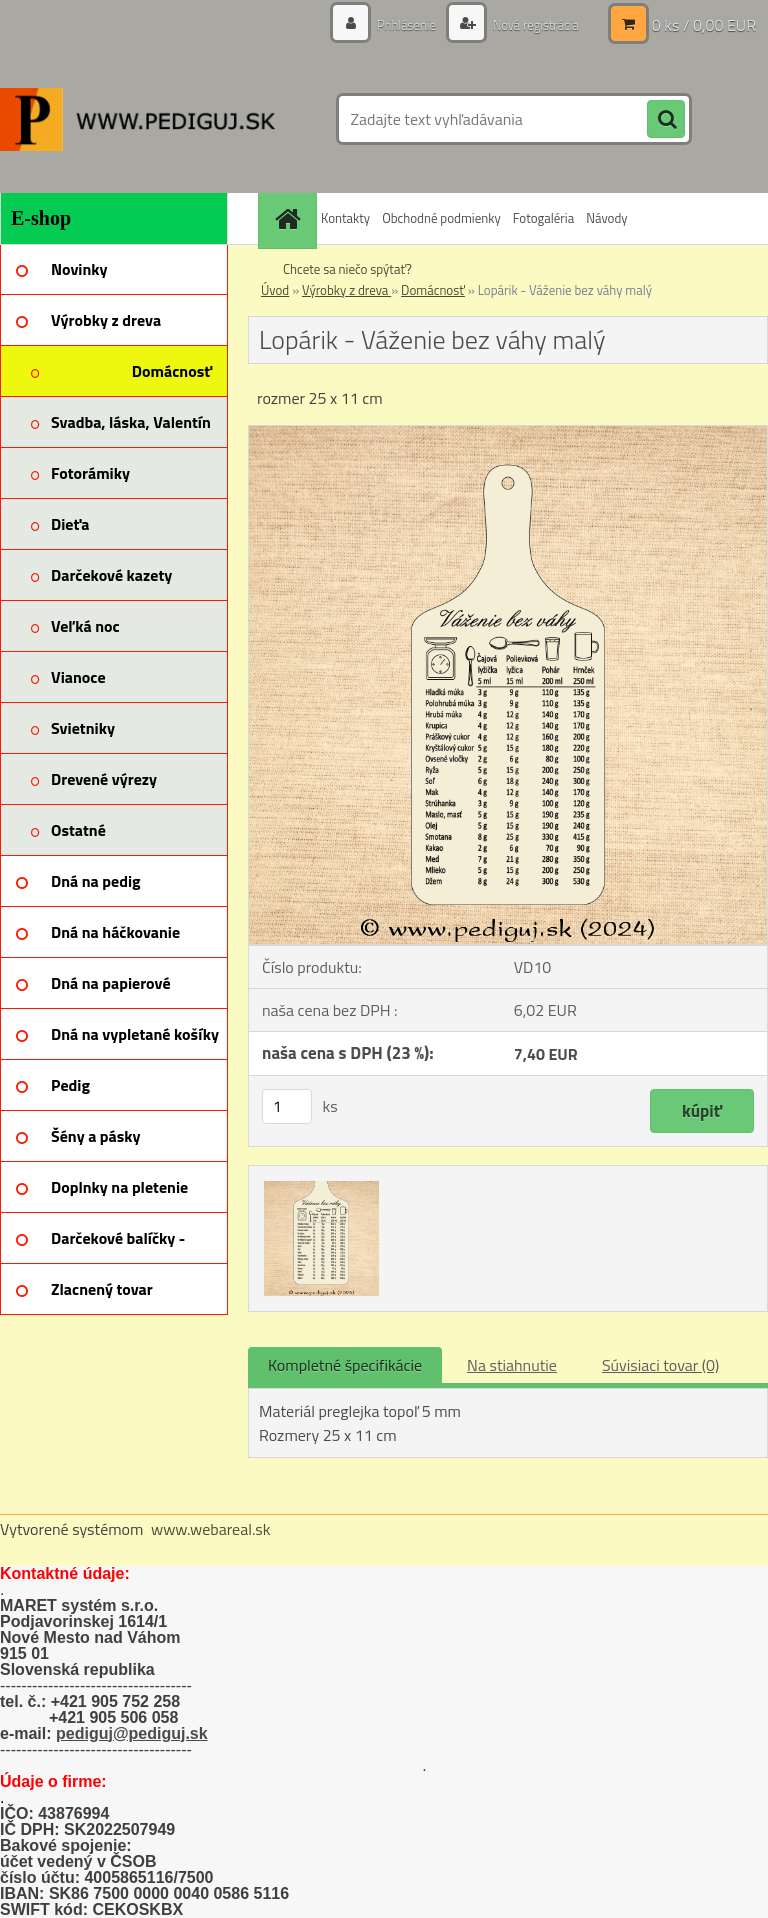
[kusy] (287, 1106)
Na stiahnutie (512, 1365)
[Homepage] (290, 218)
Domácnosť (433, 290)
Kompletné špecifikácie (345, 1365)
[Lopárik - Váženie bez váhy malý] (508, 434)
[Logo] (137, 119)
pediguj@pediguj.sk (132, 1733)
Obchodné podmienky (441, 218)
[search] (666, 120)
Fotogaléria (543, 218)
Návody (606, 218)
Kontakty (345, 218)
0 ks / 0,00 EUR (704, 25)
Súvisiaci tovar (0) (660, 1365)
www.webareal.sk (211, 1529)
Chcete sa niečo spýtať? (347, 269)
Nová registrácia (530, 24)
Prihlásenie (395, 24)
